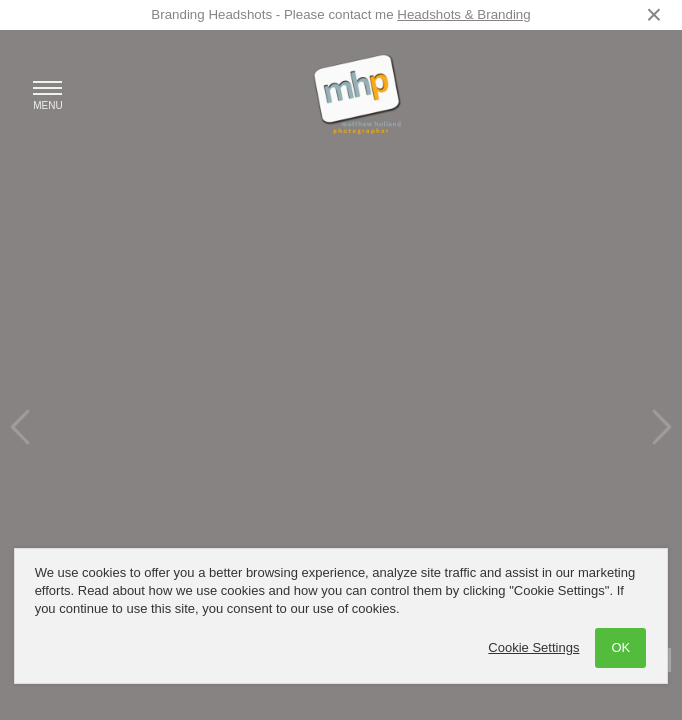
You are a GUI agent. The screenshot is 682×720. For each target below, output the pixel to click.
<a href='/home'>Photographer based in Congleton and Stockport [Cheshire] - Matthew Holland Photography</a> (341, 360)
